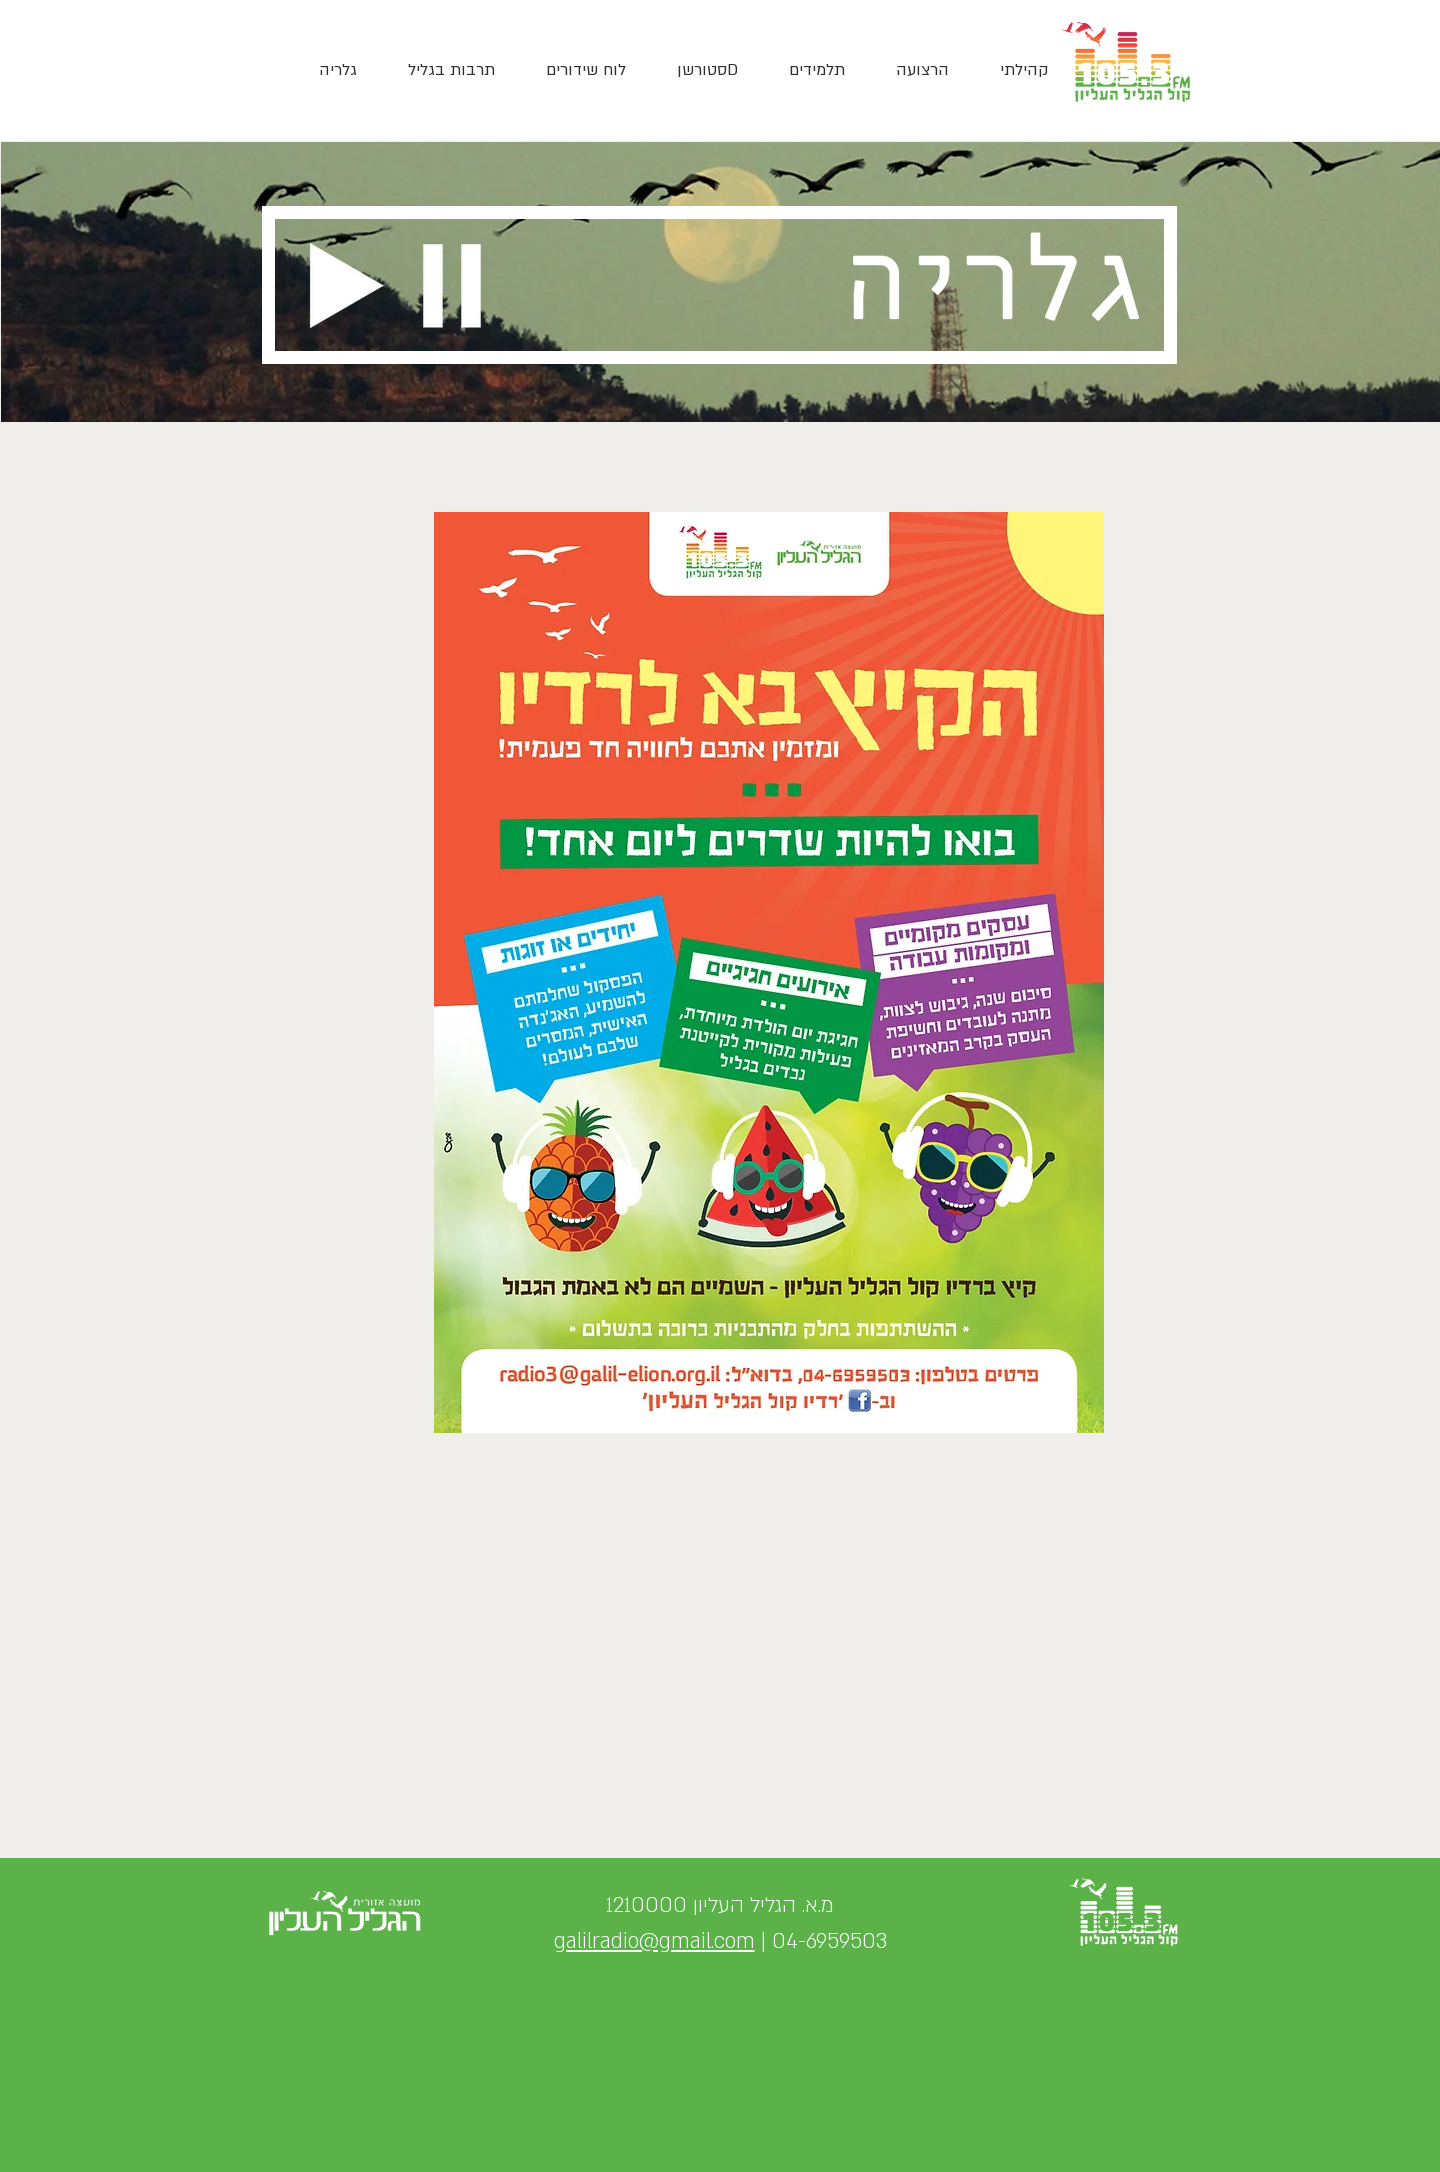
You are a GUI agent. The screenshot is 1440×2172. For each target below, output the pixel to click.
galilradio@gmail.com (654, 1941)
